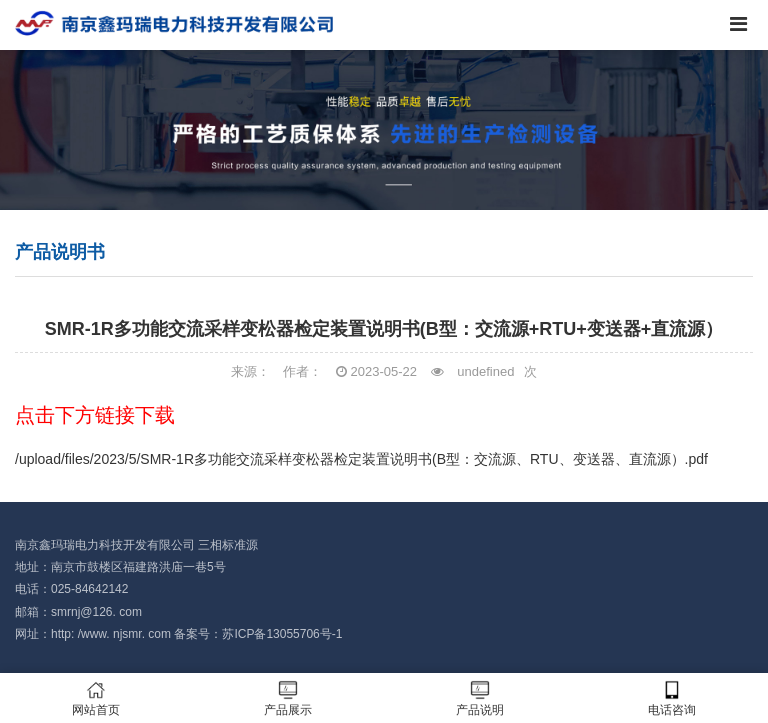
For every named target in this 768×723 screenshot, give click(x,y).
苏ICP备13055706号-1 (282, 634)
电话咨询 (672, 698)
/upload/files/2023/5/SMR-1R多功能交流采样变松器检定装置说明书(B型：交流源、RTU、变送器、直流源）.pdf (361, 459)
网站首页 (96, 698)
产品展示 (288, 698)
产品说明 (480, 698)
